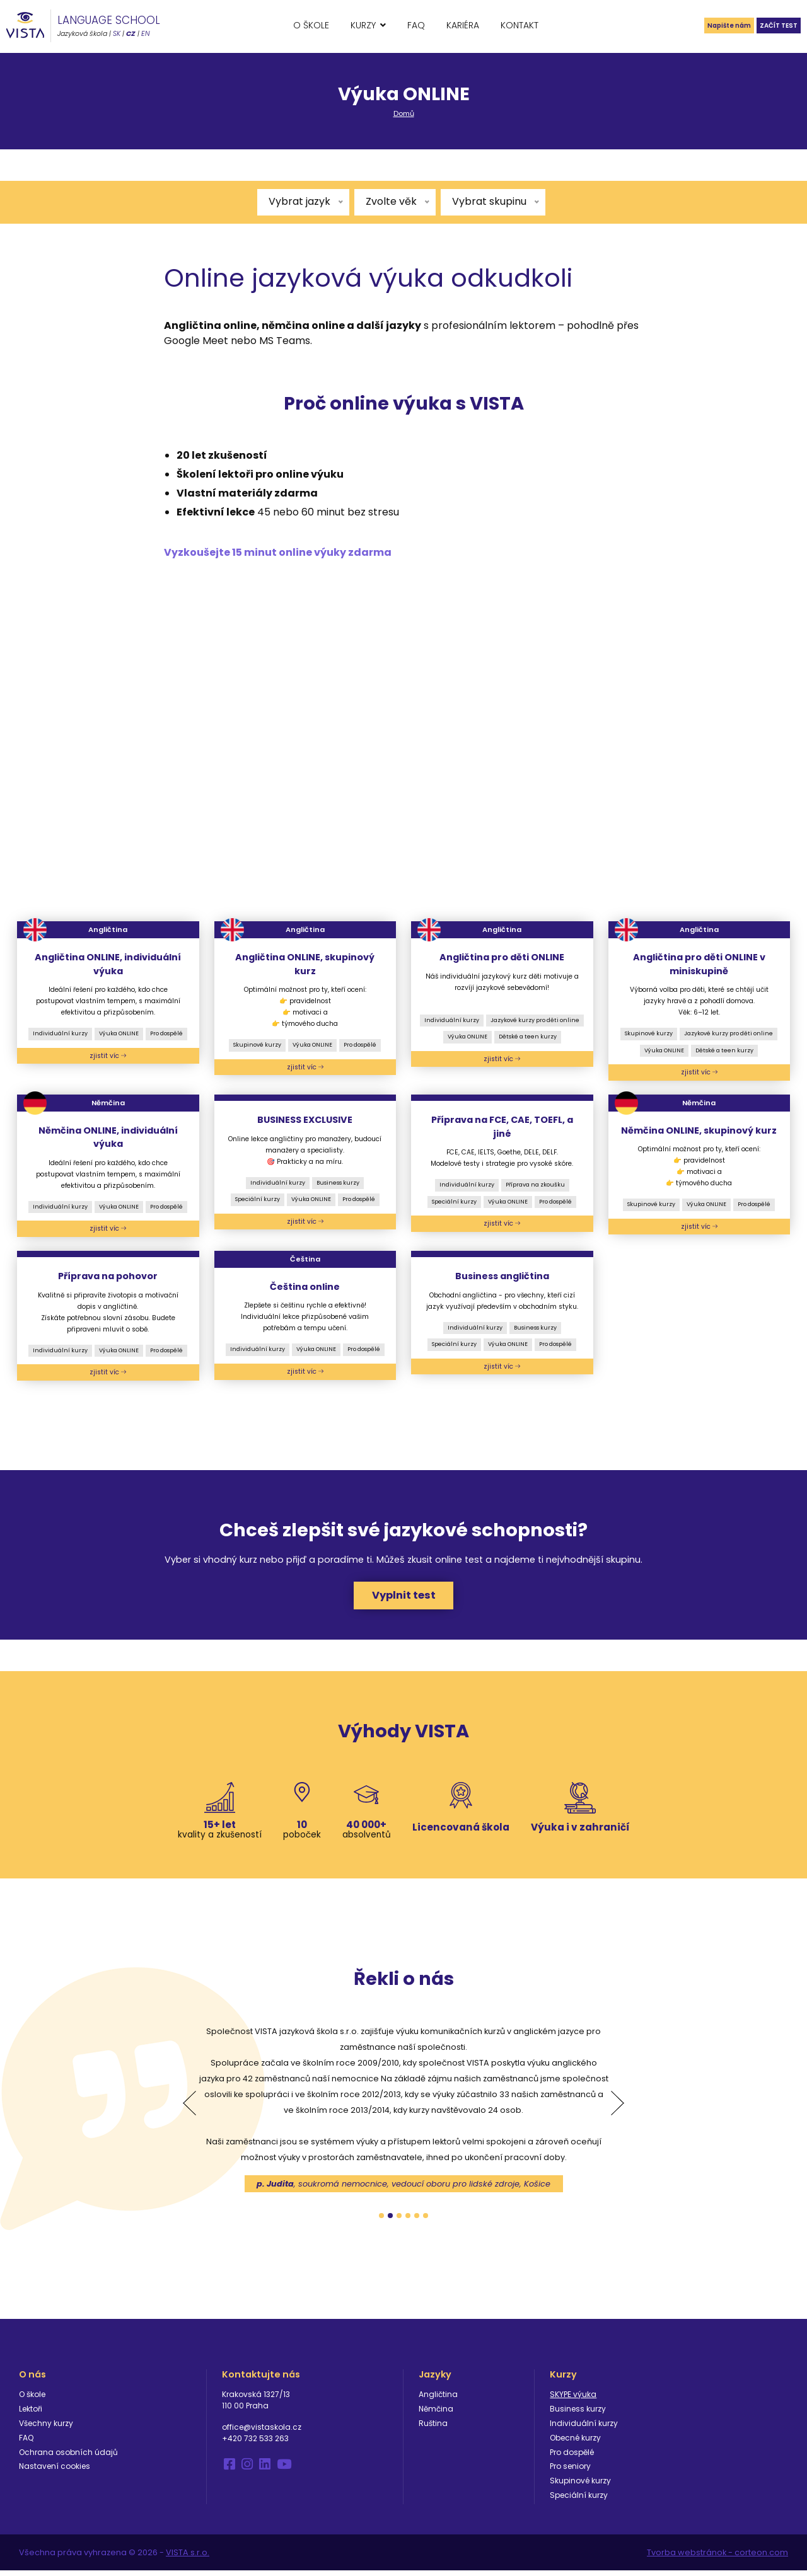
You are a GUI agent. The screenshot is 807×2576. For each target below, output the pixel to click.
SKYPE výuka (573, 2399)
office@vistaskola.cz (261, 2432)
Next (617, 2108)
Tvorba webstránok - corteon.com (717, 2557)
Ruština (433, 2428)
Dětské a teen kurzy (528, 1036)
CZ (131, 33)
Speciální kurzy (257, 1199)
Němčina (436, 2413)
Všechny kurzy (46, 2428)
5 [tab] (416, 2219)
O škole (311, 25)
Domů (403, 113)
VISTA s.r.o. (187, 2557)
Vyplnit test (404, 1597)
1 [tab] (381, 2219)
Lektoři (30, 2413)
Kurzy (363, 25)
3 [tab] (399, 2219)
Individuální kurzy (60, 1033)
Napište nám (699, 25)
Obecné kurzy (575, 2442)
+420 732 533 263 (255, 2443)
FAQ (416, 25)
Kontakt (519, 25)
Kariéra (462, 25)
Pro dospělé (166, 1033)
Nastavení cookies (54, 2471)
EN (145, 33)
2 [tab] (390, 2219)
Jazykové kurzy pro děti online (535, 1020)
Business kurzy (337, 1183)
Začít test (769, 25)
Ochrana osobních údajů (68, 2456)
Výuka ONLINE (119, 1033)
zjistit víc (108, 1056)
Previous (189, 2108)
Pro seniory (570, 2471)
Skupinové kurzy (257, 1045)
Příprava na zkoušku (535, 1184)
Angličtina (438, 2399)
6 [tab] (425, 2219)
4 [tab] (407, 2219)
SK (116, 33)
